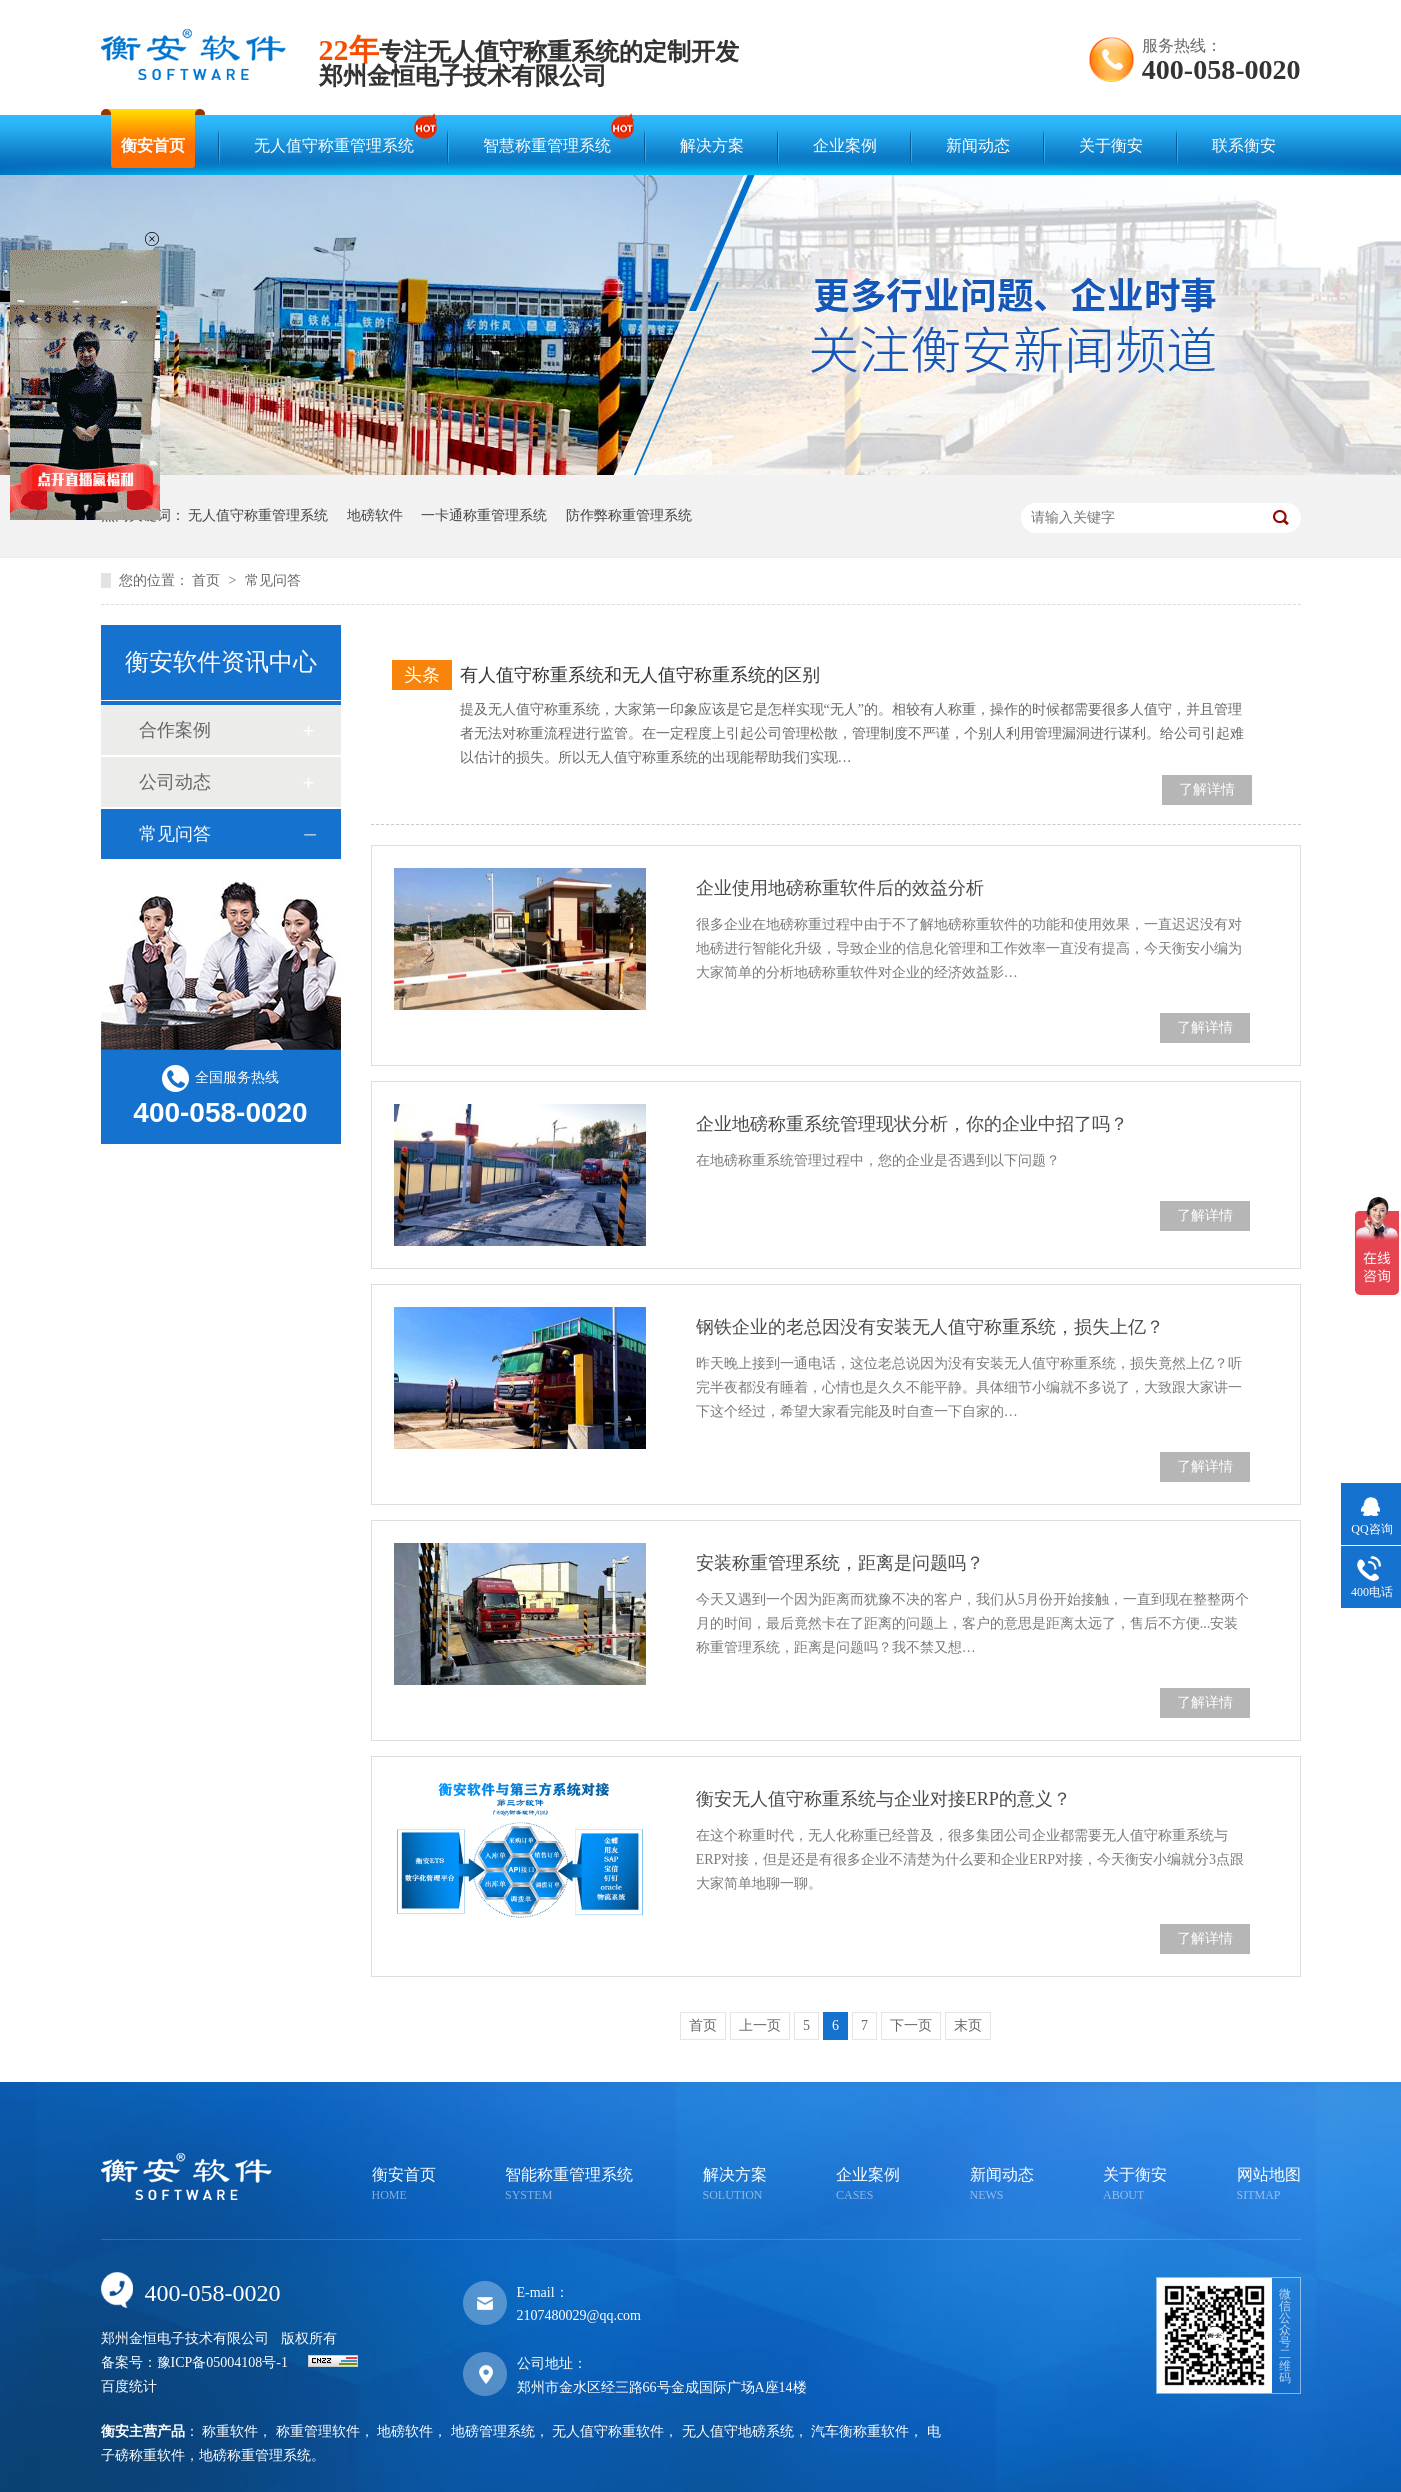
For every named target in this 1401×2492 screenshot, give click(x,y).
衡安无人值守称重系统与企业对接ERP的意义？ (883, 1799)
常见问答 (273, 580)
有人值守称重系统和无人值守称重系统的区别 (640, 675)
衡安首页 (153, 145)
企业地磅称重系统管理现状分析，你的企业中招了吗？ (912, 1124)
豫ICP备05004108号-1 (222, 2362)
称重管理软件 (318, 2431)
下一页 (911, 2025)
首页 (208, 580)
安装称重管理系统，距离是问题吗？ (840, 1563)
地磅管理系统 (493, 2431)
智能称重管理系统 (569, 2185)
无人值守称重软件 (608, 2431)
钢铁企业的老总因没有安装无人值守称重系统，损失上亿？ (930, 1327)
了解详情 (1207, 789)
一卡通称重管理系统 (484, 515)
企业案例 (845, 145)
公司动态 (175, 782)
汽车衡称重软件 (860, 2431)
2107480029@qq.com (579, 2315)
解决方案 (712, 145)
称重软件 (230, 2431)
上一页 (760, 2025)
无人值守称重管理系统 (339, 136)
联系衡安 (1244, 145)
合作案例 (175, 730)
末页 (968, 2025)
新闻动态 (978, 145)
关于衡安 (1111, 145)
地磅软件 (375, 515)
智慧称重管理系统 (552, 136)
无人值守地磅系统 (738, 2431)
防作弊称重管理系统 (629, 515)
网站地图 (1269, 2185)
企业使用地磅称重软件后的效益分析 (840, 888)
